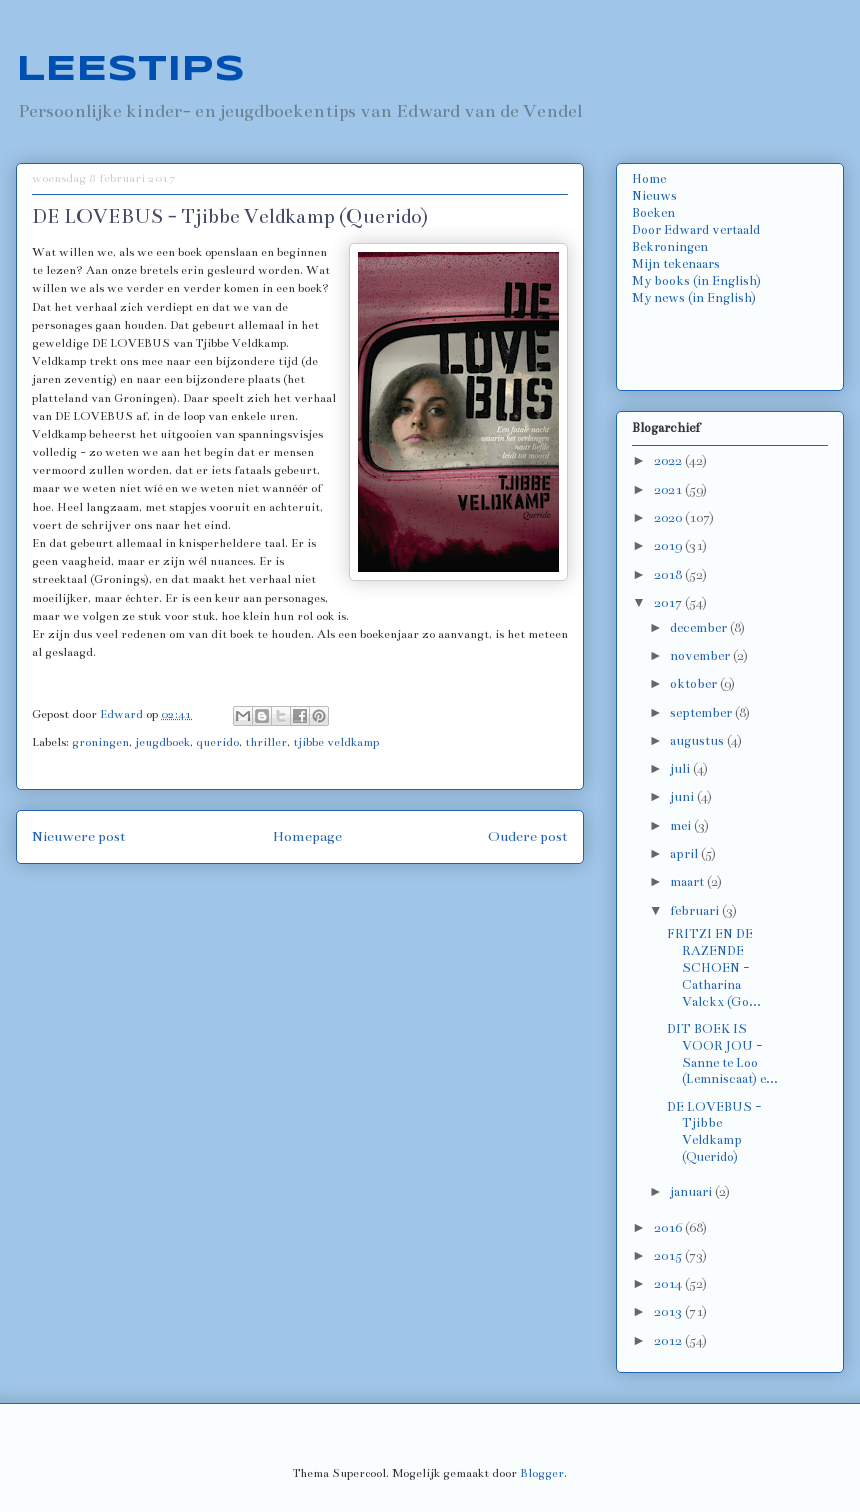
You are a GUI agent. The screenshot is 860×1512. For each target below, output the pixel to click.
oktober (695, 684)
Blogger (542, 1473)
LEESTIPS (130, 70)
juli (681, 769)
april (685, 854)
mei (682, 826)
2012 (669, 1341)
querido (217, 742)
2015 (669, 1256)
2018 (669, 575)
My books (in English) (696, 281)
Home (649, 179)
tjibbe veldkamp (336, 742)
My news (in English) (694, 298)
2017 (669, 603)
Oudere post (528, 836)
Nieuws (654, 196)
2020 (669, 518)
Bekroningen (670, 247)
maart (688, 882)
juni (683, 797)
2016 (669, 1228)
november (701, 656)
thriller (266, 742)
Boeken (653, 213)
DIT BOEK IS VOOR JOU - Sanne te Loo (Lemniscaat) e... (722, 1054)
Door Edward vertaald (696, 230)
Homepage (307, 836)
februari (696, 911)
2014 (669, 1284)
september (702, 713)
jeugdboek (162, 742)
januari (692, 1192)
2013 (669, 1312)
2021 (669, 490)
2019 (669, 546)
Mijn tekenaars (676, 264)
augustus (698, 741)
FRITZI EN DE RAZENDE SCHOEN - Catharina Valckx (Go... (714, 967)
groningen (100, 742)
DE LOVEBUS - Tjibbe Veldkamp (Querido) (714, 1132)
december (700, 628)
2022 (669, 461)
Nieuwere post (79, 836)
